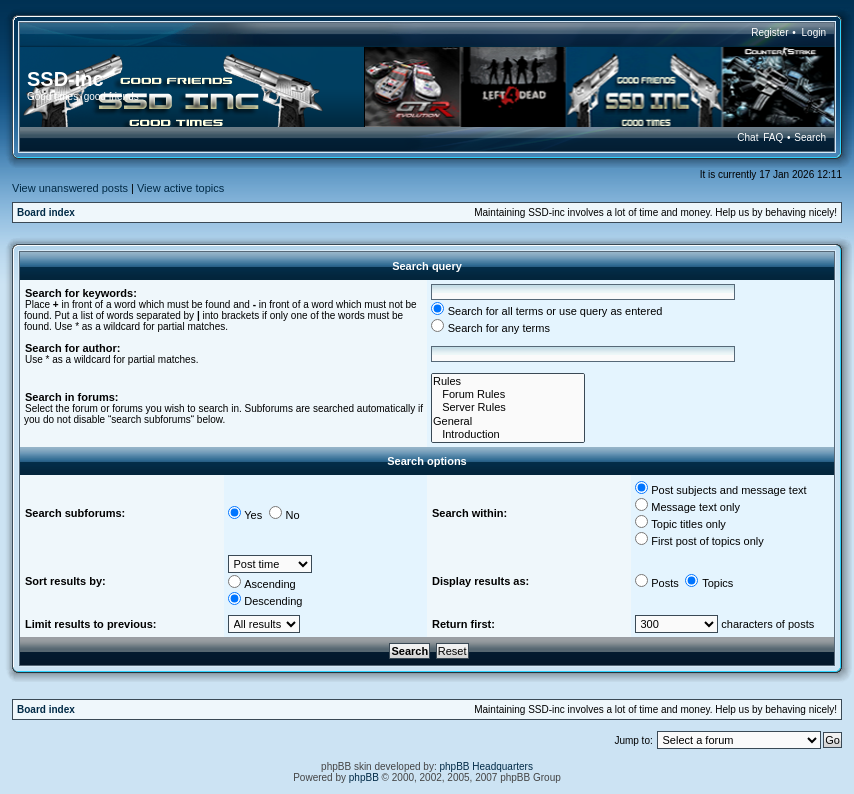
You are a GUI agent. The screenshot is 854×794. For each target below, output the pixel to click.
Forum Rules (508, 394)
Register (769, 32)
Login (814, 32)
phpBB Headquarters (486, 766)
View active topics (180, 188)
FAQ (773, 137)
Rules (508, 381)
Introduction (508, 434)
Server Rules (508, 407)
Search (810, 137)
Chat (747, 137)
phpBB (364, 777)
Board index (46, 212)
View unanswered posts (70, 188)
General (508, 421)
